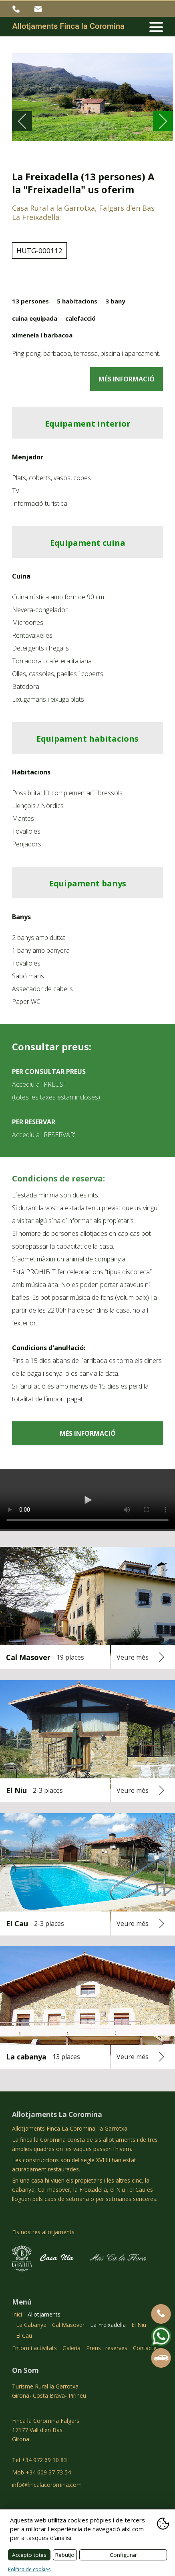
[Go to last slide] (22, 121)
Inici (17, 2314)
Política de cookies (29, 2569)
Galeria (71, 2348)
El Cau (24, 2335)
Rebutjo (64, 2554)
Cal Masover (68, 2325)
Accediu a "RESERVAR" (44, 1134)
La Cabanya (31, 2325)
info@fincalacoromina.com (39, 9)
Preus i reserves (106, 2348)
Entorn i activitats (34, 2348)
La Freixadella (108, 2325)
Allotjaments (44, 2314)
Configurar (123, 2554)
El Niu (138, 2325)
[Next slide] (163, 121)
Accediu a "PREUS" (39, 1084)
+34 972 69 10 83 (17, 9)
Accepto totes (29, 2554)
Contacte (145, 2348)
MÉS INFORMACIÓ (127, 379)
